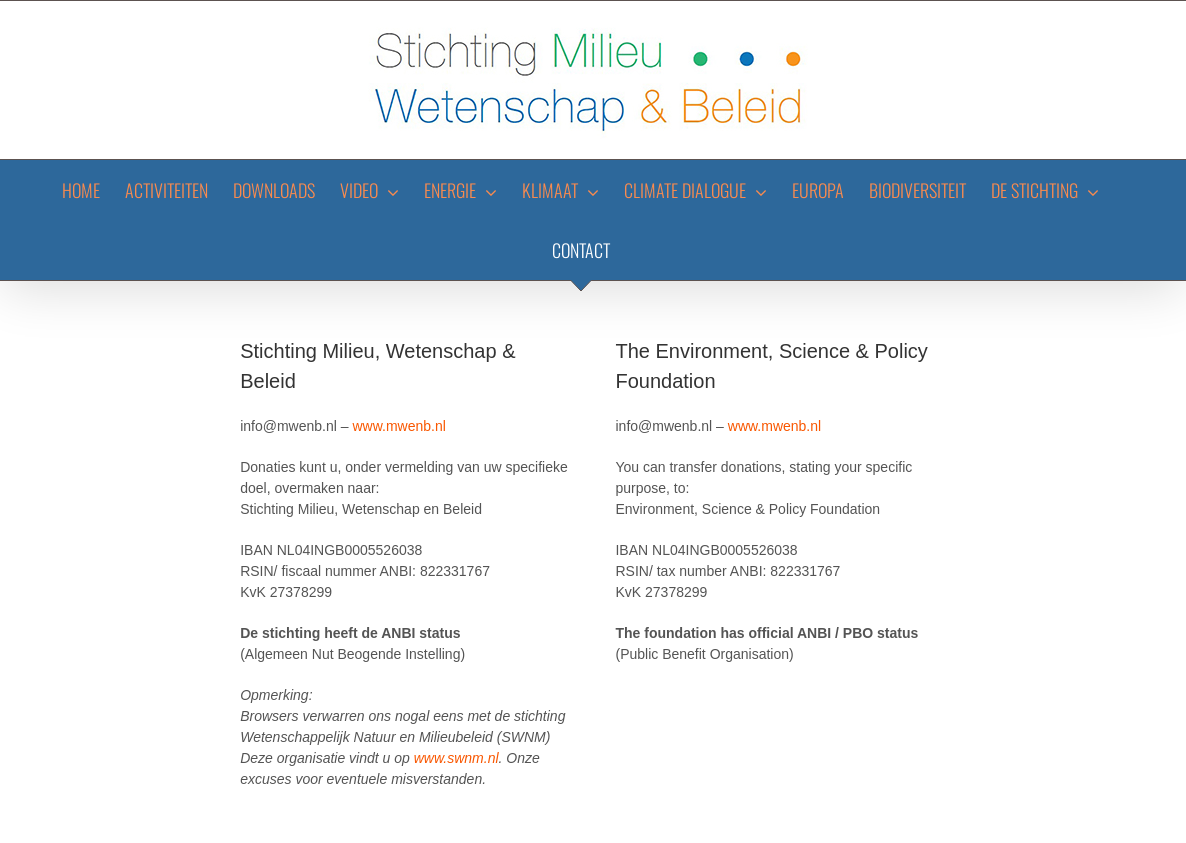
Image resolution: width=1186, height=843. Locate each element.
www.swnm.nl (456, 758)
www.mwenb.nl (398, 426)
